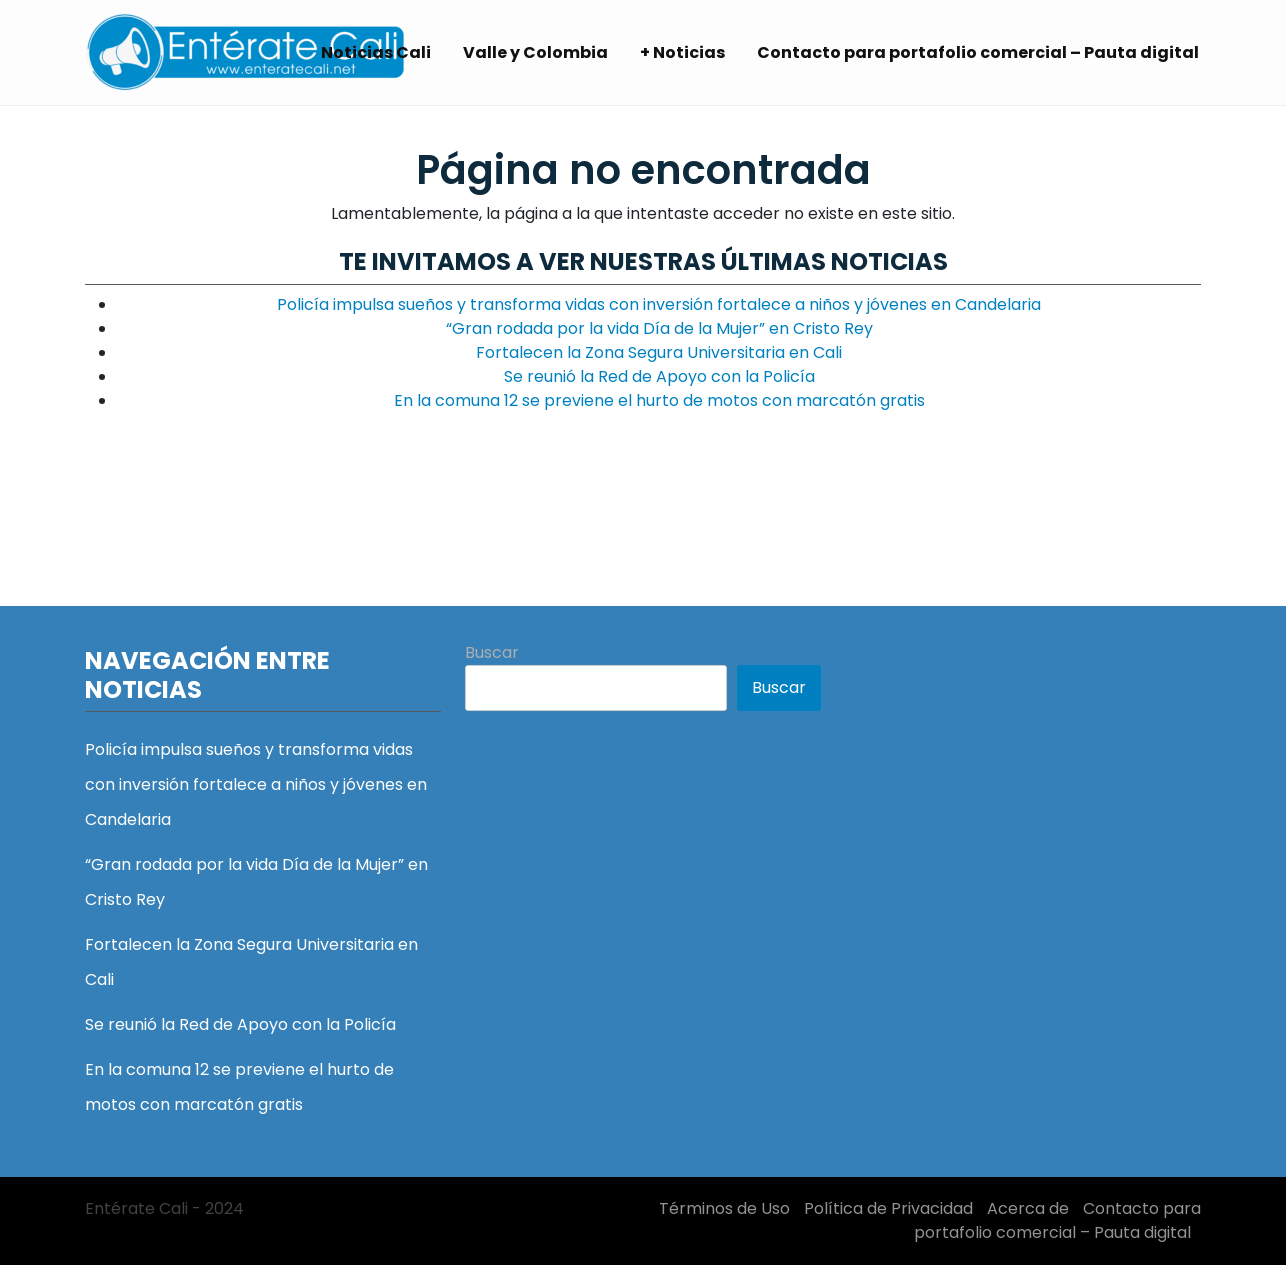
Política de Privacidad (888, 1208)
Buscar (492, 652)
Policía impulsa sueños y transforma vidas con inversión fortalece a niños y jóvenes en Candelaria (659, 304)
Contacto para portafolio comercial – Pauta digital (978, 52)
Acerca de (1028, 1208)
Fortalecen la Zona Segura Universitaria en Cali (659, 352)
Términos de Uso (724, 1208)
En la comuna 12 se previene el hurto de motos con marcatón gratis (659, 400)
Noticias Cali (376, 52)
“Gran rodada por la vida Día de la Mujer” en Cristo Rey (659, 328)
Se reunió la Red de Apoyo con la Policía (659, 376)
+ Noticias (682, 52)
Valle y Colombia (535, 52)
